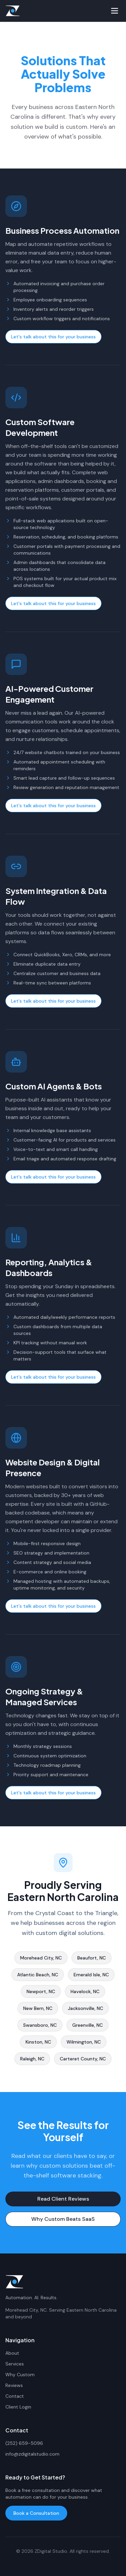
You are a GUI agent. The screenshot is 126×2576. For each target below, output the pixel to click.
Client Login (18, 2407)
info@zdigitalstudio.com (32, 2454)
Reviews (14, 2385)
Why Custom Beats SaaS (63, 2221)
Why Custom (20, 2375)
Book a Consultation (36, 2513)
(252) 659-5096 (24, 2443)
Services (14, 2364)
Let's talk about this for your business (53, 339)
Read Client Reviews (63, 2201)
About (12, 2353)
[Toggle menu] (114, 11)
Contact (14, 2396)
